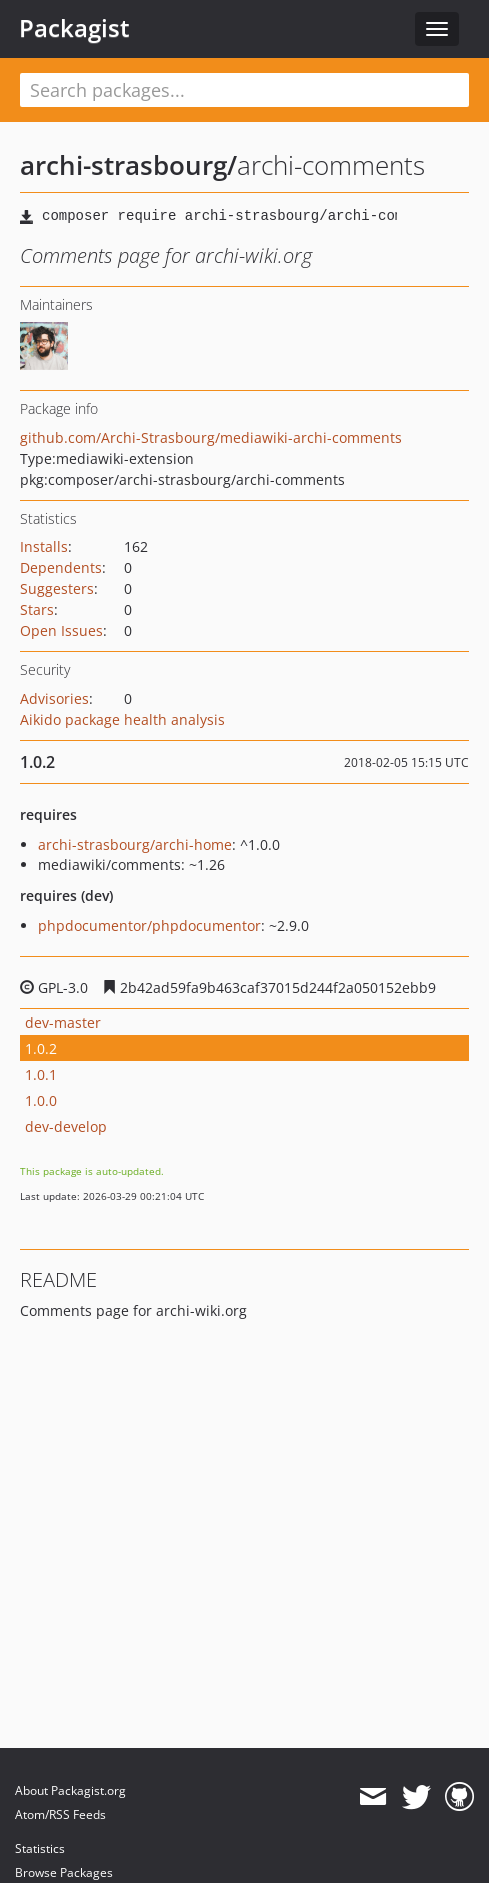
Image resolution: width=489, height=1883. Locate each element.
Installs (44, 546)
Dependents (61, 567)
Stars (37, 609)
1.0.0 (41, 1100)
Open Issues (61, 630)
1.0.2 (41, 1048)
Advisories (54, 698)
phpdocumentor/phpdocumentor (149, 925)
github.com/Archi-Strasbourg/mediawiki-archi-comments (211, 437)
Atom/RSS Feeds (60, 1814)
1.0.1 (41, 1074)
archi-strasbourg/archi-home (135, 844)
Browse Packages (64, 1872)
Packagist (74, 28)
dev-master (63, 1022)
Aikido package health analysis (122, 719)
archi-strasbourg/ (128, 165)
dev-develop (66, 1126)
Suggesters (57, 588)
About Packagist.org (70, 1790)
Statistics (40, 1848)
